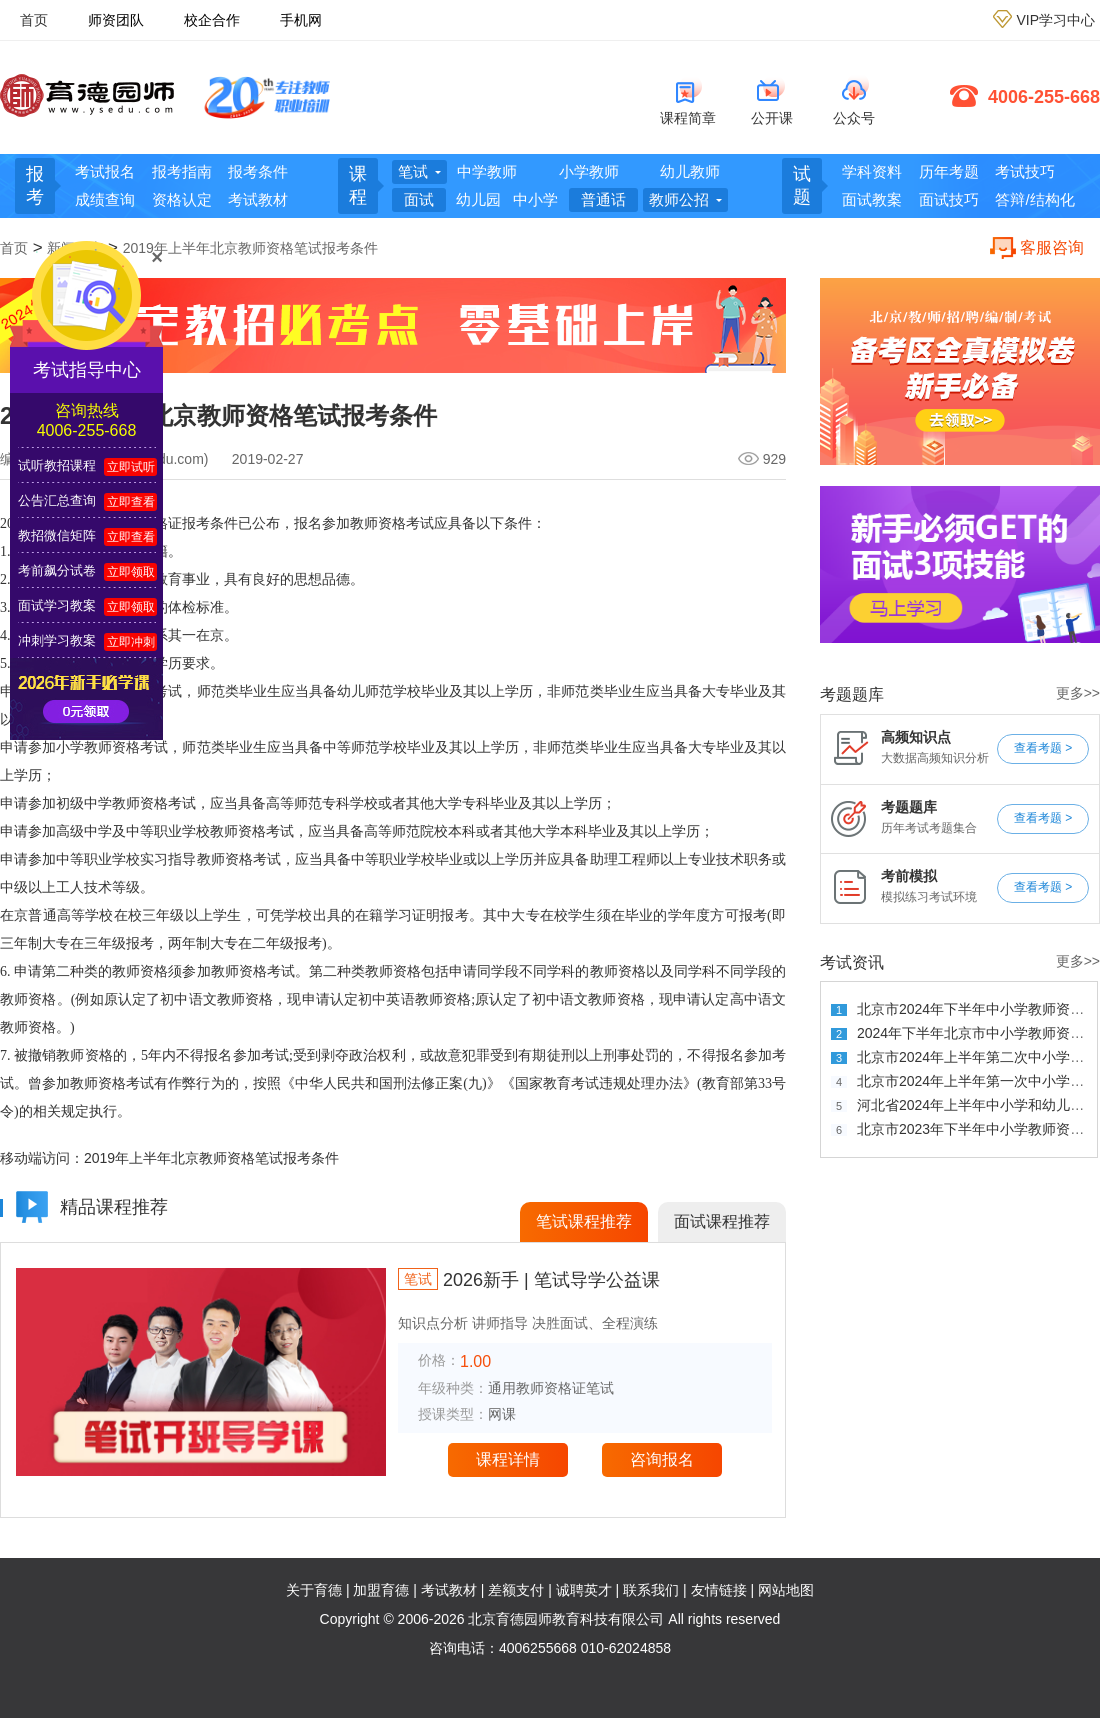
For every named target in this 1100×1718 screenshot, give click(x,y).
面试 (419, 199)
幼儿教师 (690, 171)
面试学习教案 (57, 605)
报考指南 (182, 171)
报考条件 (258, 171)
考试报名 (105, 171)
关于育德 (314, 1590)
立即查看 (131, 502)
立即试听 (131, 467)
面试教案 (872, 199)
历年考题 (949, 171)
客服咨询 (1052, 247)
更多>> (1078, 693)
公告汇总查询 (57, 500)
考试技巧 (1025, 171)
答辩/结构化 (1034, 199)
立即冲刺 (131, 642)
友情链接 (719, 1590)
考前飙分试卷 (57, 570)
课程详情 (508, 1459)
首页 (34, 20)
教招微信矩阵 (57, 535)
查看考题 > (1043, 748)
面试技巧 (949, 199)
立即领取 (131, 572)
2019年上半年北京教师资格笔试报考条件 (250, 248)
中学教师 (487, 171)
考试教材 (258, 199)
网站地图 (786, 1590)
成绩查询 (105, 199)
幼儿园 (478, 199)
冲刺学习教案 (57, 640)
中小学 (535, 199)
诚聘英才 (584, 1590)
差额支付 (516, 1590)
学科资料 (872, 171)
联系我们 (651, 1590)
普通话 (603, 199)
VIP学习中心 (1055, 20)
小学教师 (589, 171)
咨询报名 (662, 1459)
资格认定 (182, 199)
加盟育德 (381, 1590)
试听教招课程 (57, 465)
